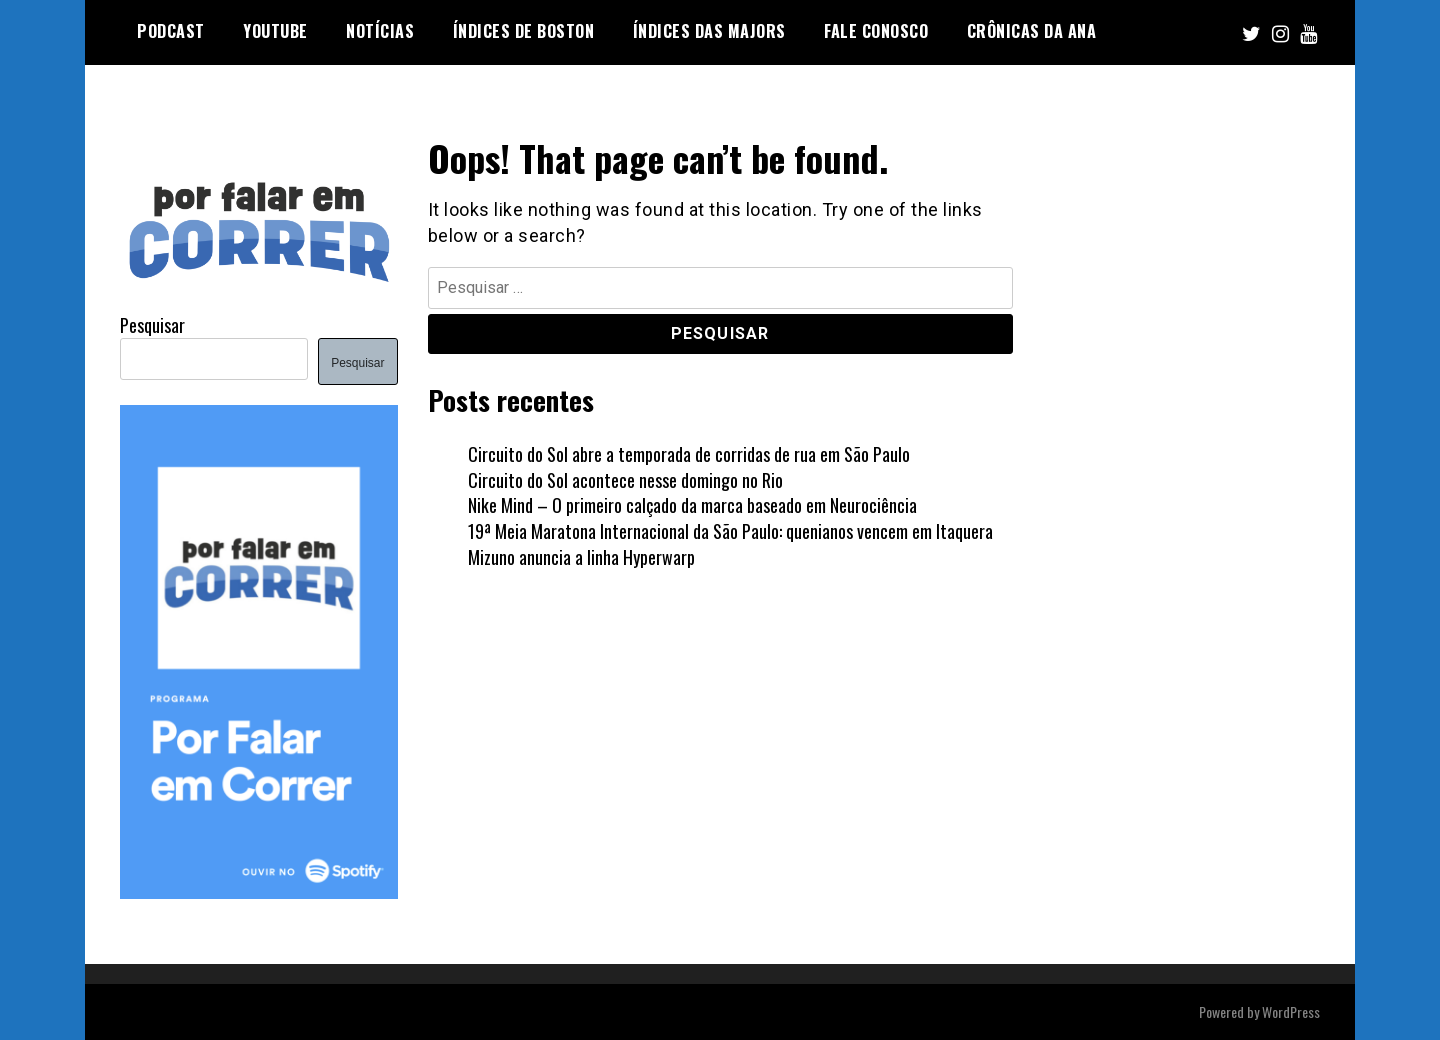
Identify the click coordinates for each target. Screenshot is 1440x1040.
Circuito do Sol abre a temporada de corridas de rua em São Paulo (689, 454)
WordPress (1291, 1011)
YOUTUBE (275, 31)
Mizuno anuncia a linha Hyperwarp (581, 557)
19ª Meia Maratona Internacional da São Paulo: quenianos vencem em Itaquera (730, 531)
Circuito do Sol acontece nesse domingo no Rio (625, 480)
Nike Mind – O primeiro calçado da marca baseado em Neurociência (692, 505)
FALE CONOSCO (876, 31)
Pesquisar (152, 325)
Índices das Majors (709, 31)
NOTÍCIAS (380, 31)
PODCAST (171, 31)
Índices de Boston (524, 31)
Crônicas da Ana (1032, 31)
